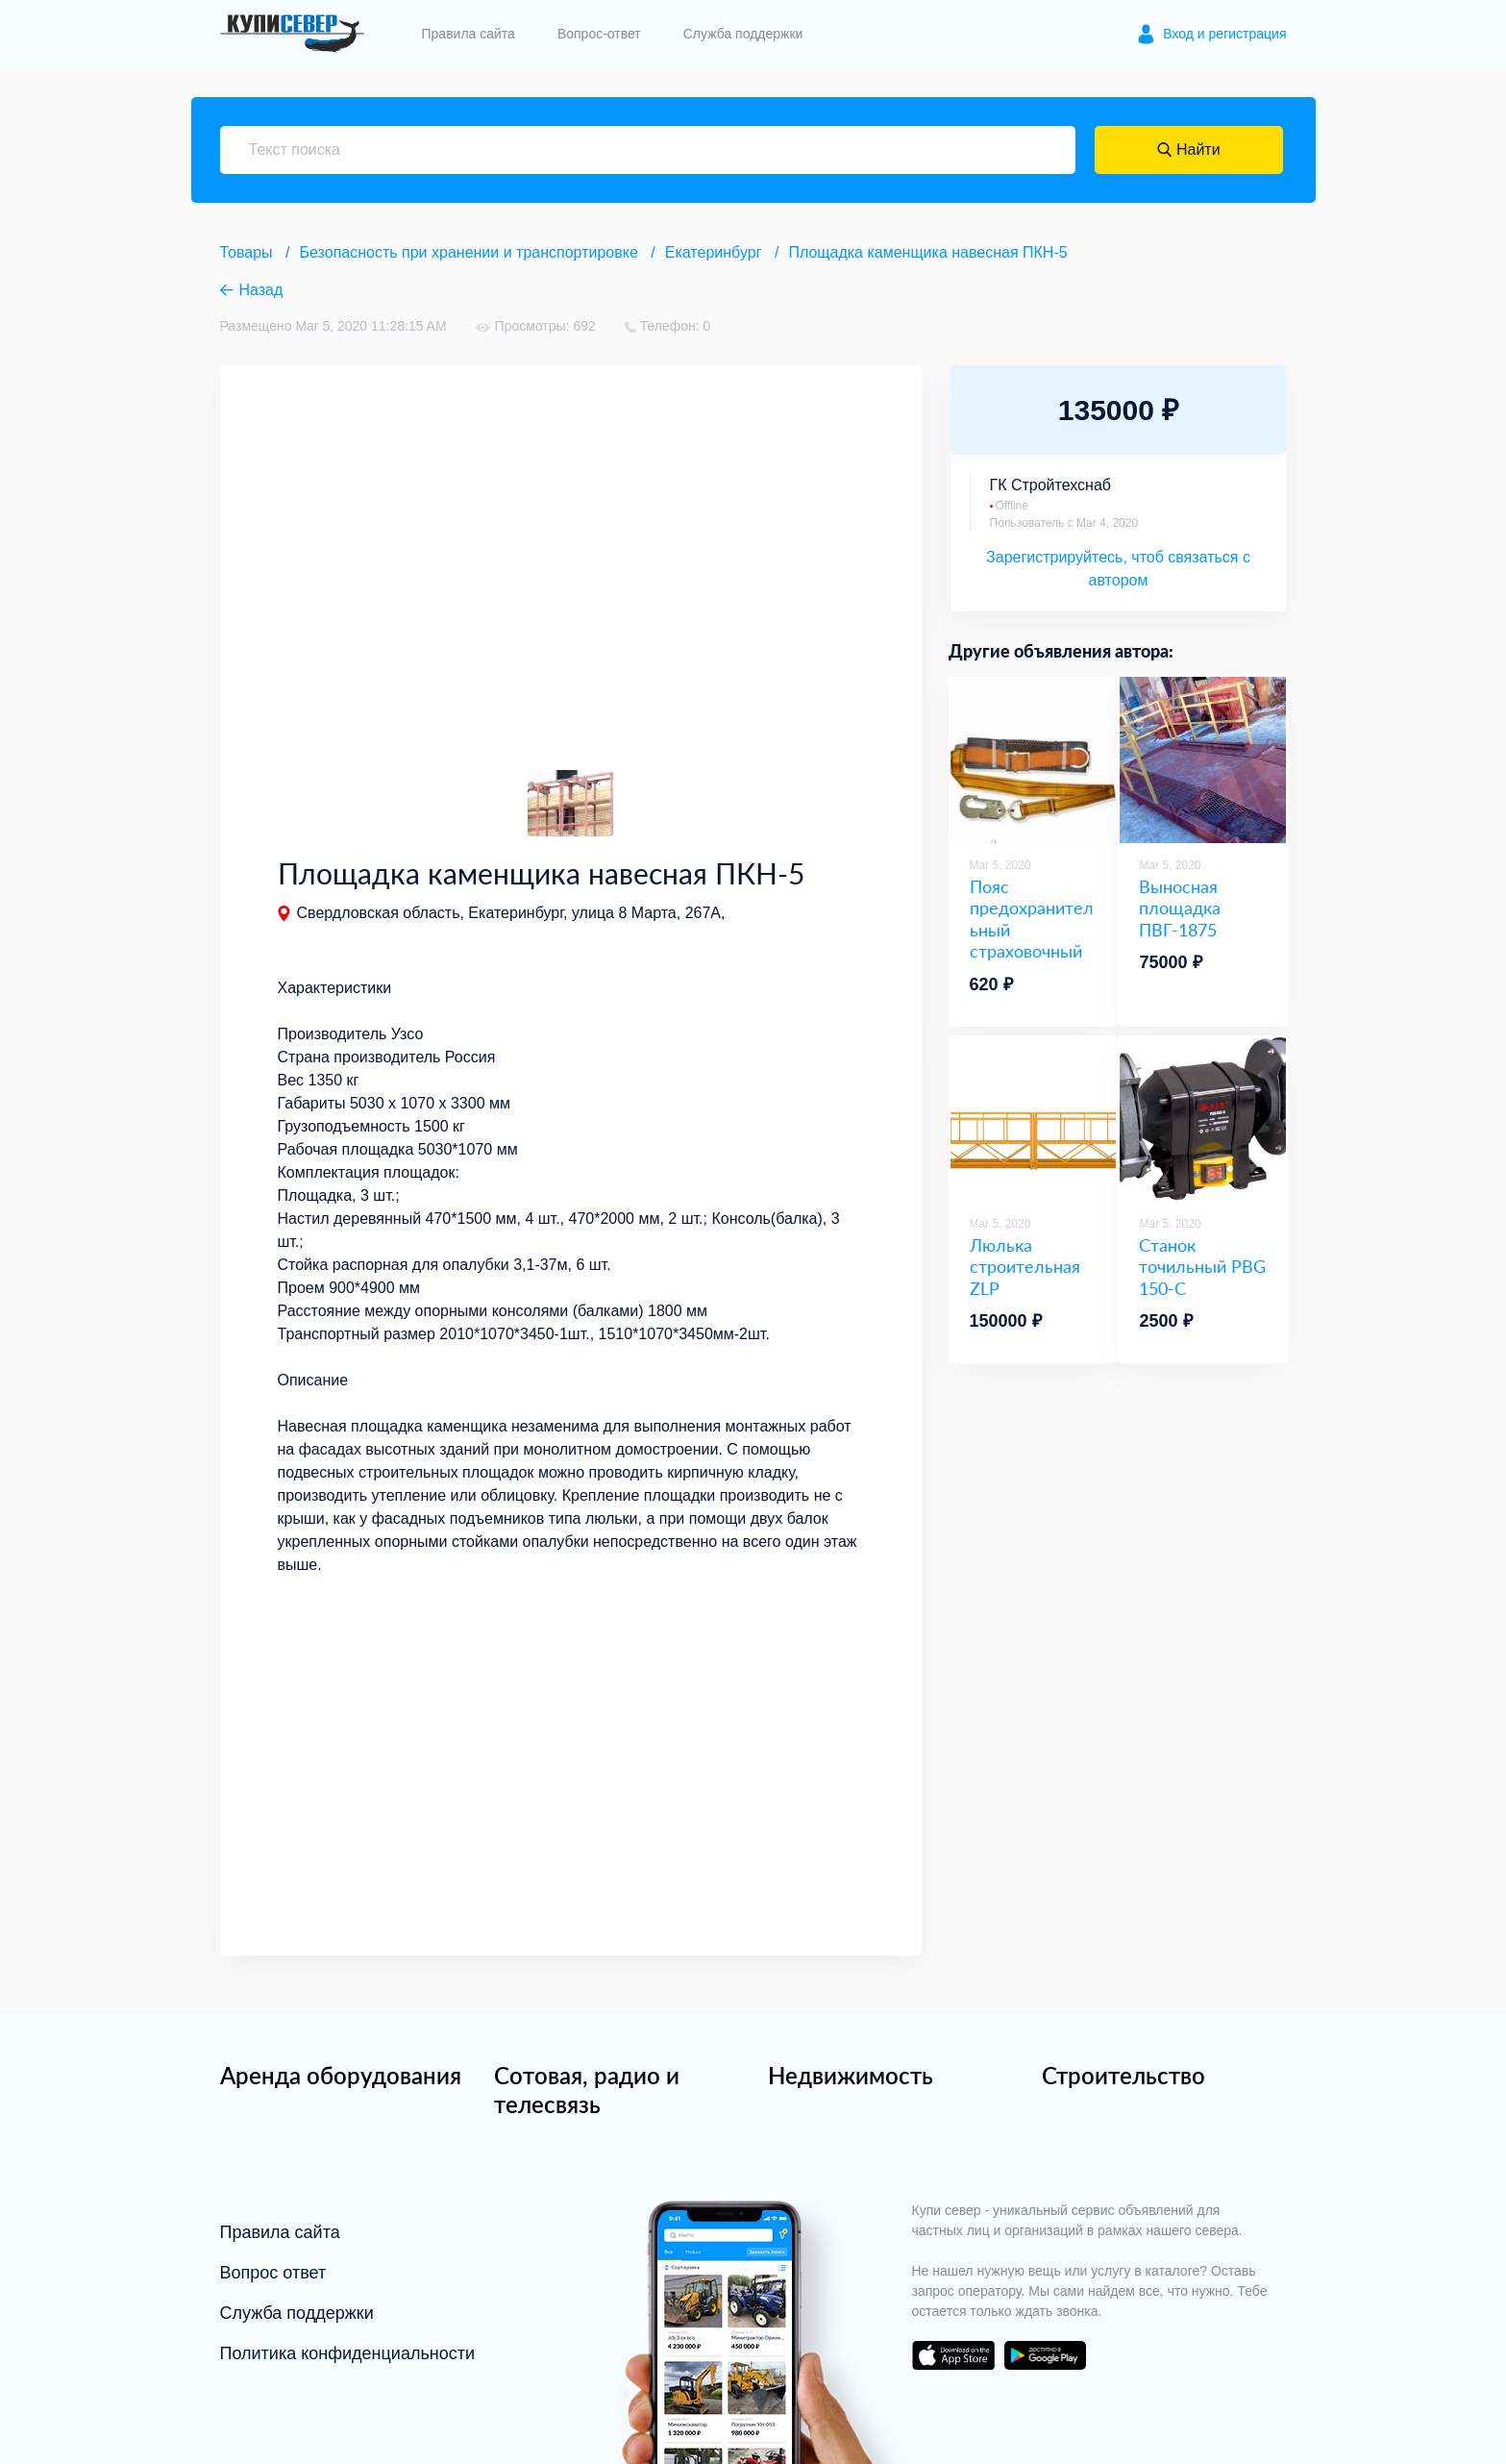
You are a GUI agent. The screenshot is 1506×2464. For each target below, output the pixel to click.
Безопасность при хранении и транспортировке (469, 252)
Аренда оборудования (340, 2075)
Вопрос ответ (273, 2272)
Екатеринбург (713, 252)
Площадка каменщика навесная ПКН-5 (927, 252)
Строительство (1123, 2075)
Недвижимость (850, 2075)
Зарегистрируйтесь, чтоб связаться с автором (1118, 568)
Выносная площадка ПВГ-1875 (1180, 908)
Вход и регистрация (1224, 33)
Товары (246, 252)
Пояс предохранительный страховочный (1032, 919)
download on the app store (953, 2355)
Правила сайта (468, 33)
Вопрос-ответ (599, 33)
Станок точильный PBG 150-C (1202, 1266)
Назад (261, 290)
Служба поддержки (743, 33)
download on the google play (1045, 2355)
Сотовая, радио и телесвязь (586, 2089)
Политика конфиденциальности (348, 2353)
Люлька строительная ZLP (1025, 1266)
